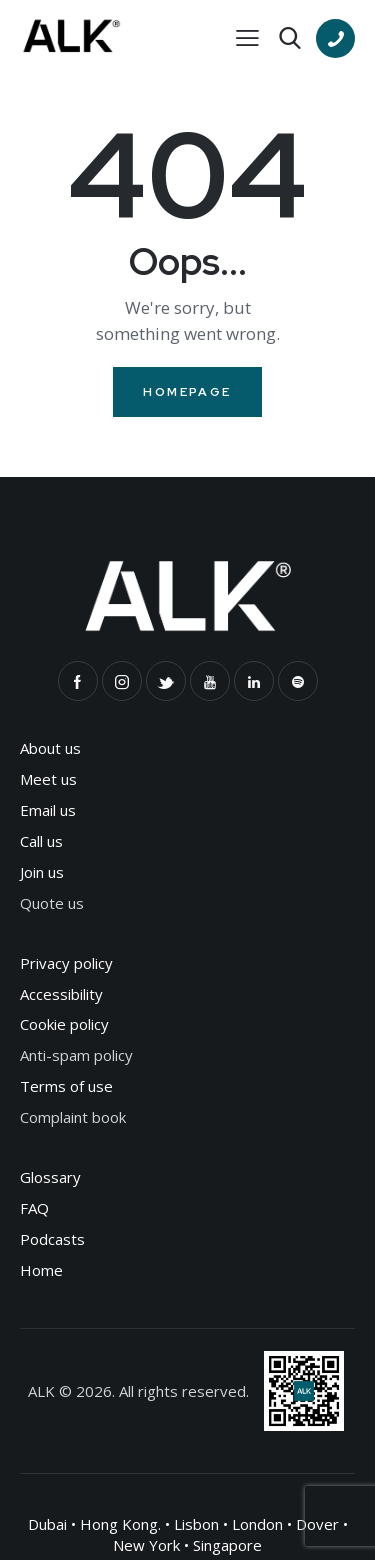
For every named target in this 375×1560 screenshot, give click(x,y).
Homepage (187, 392)
